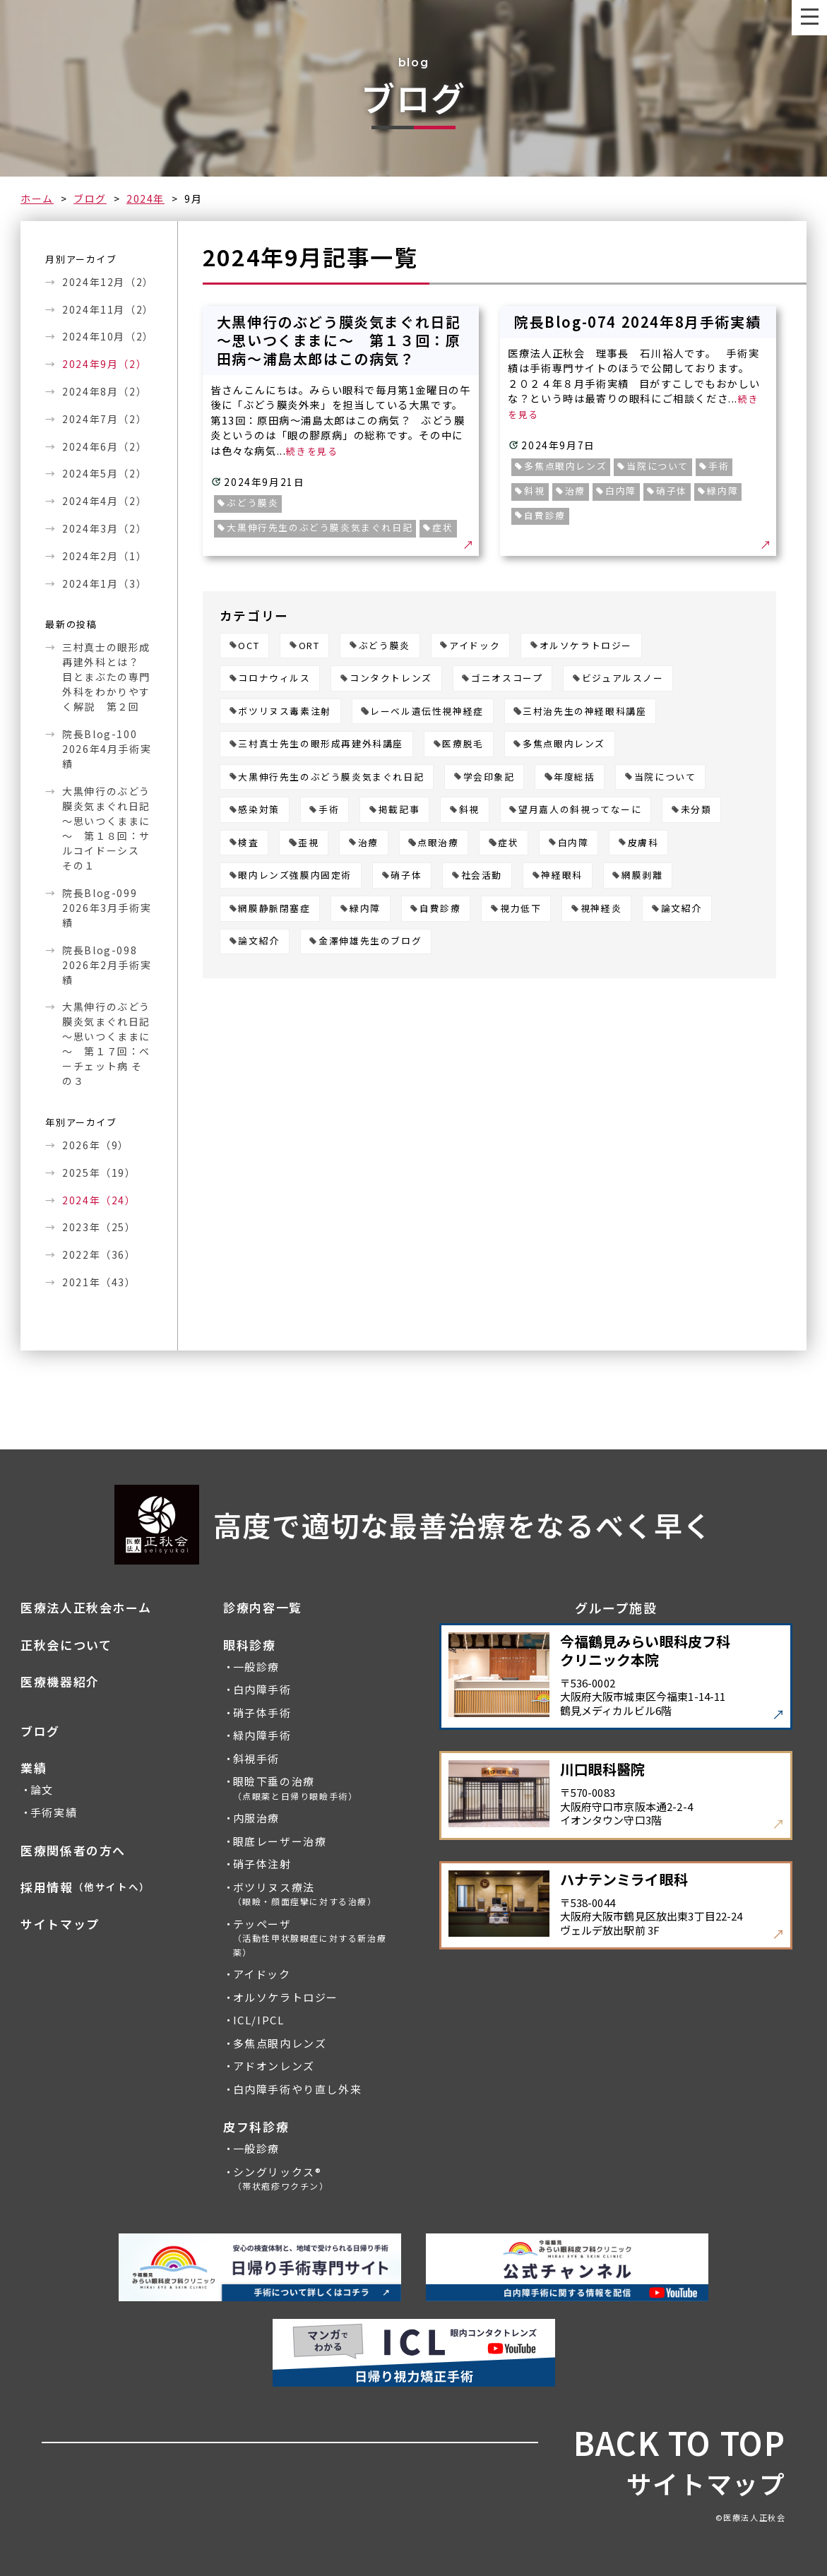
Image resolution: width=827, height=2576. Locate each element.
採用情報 (85, 1887)
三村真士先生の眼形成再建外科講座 (320, 744)
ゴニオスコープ (506, 678)
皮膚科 (643, 843)
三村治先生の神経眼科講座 (584, 712)
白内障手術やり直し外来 (297, 2089)
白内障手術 (262, 1689)
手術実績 (53, 1812)
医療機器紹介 (60, 1682)
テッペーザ (310, 1937)
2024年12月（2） (107, 282)
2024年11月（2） (107, 309)
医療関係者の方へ (73, 1850)
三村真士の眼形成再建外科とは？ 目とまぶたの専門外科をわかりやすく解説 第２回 (106, 676)
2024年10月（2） (107, 336)
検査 (248, 843)
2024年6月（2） (104, 446)
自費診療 (440, 909)
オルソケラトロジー (586, 646)
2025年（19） (99, 1172)
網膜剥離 (641, 875)
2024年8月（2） (104, 391)
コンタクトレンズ (391, 678)
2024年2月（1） (104, 556)
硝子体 (406, 875)
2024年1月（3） (104, 583)
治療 (368, 843)
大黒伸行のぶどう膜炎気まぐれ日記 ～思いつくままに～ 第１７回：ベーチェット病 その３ (107, 1043)
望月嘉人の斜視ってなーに (579, 810)
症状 (508, 843)
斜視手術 (256, 1759)
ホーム (37, 198)
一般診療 (256, 1667)
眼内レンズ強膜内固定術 (295, 875)
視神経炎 (601, 909)
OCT (248, 646)
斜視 (469, 810)
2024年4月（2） (104, 501)
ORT (309, 646)
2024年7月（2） (104, 419)
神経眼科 (561, 875)
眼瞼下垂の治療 (295, 1788)
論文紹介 (681, 909)
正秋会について (66, 1645)
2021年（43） (99, 1282)
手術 (329, 810)
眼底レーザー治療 (280, 1841)
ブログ (90, 198)
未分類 (696, 810)
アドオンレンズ (274, 2066)
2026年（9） (95, 1145)
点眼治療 (437, 843)
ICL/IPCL (259, 2020)
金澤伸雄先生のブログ (370, 941)
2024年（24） (99, 1200)
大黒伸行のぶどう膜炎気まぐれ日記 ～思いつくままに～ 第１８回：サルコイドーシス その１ (107, 828)
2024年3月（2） (104, 528)
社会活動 (481, 875)
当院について (665, 777)
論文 (42, 1790)
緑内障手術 (262, 1735)
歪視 (308, 843)
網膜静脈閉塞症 (274, 909)
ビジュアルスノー (623, 678)
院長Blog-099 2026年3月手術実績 (106, 908)
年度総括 (574, 777)
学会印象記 (489, 777)
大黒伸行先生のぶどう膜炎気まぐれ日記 (331, 777)
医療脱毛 (462, 744)
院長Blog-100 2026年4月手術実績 (106, 749)
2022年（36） (99, 1254)
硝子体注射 (262, 1864)
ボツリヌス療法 (305, 1894)
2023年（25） (99, 1227)
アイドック (474, 646)
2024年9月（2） (104, 364)
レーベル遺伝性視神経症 (427, 712)
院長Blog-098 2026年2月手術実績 (106, 965)
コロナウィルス (274, 678)
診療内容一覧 (262, 1607)
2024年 (145, 198)
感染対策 (258, 810)
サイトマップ (60, 1924)
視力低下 (520, 909)
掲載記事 (399, 810)
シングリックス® (281, 2178)
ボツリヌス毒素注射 (284, 712)
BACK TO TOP (679, 2443)
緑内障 (365, 909)
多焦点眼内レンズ (564, 744)
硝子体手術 (262, 1713)
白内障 (573, 843)
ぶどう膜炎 (384, 646)
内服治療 (256, 1818)
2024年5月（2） (104, 473)
